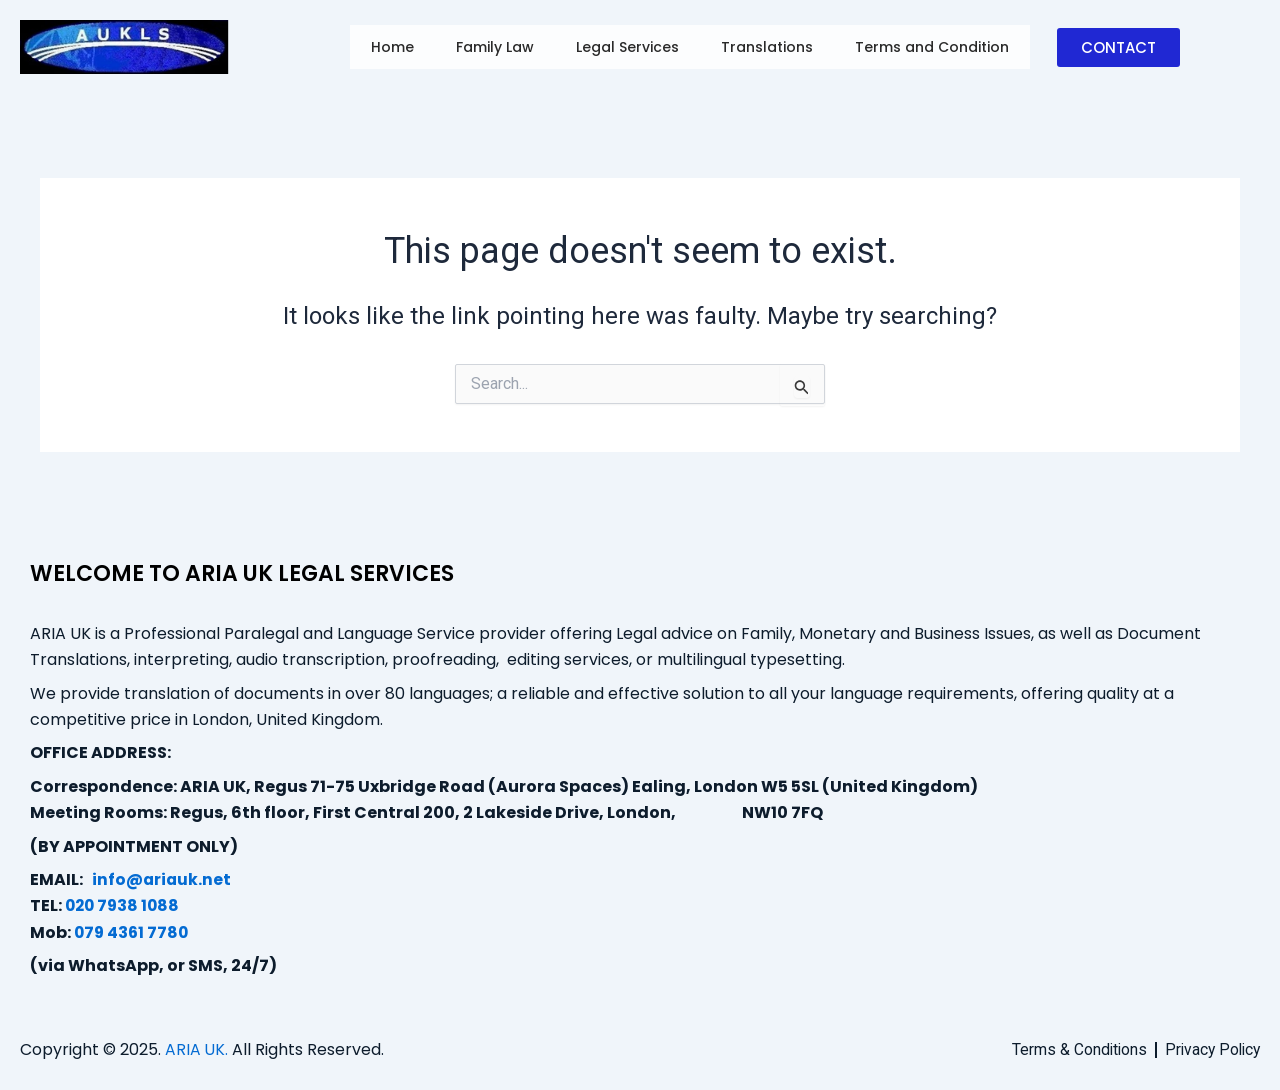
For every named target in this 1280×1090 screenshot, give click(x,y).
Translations (772, 47)
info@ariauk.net (162, 879)
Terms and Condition (938, 47)
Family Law (496, 47)
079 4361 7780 (133, 932)
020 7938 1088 (124, 905)
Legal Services (630, 47)
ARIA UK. (197, 1049)
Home (392, 47)
